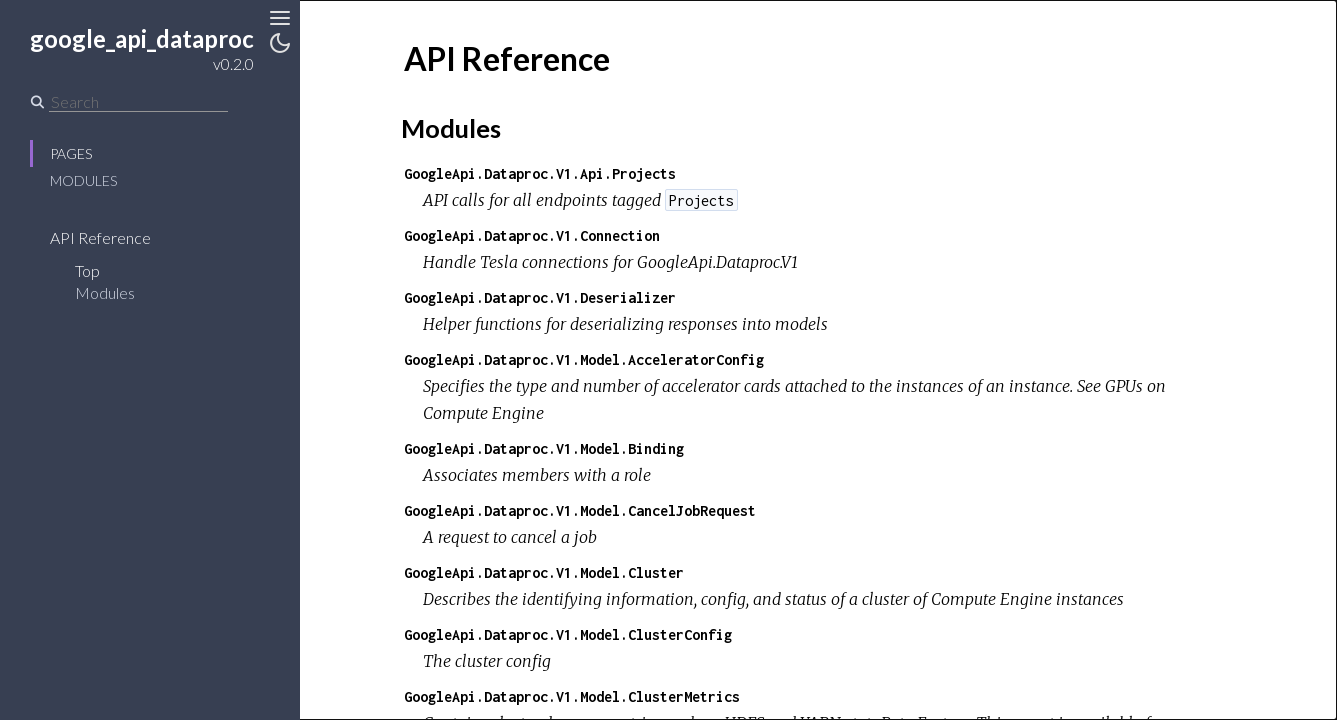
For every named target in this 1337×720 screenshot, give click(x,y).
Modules (83, 180)
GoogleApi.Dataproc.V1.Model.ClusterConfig (568, 634)
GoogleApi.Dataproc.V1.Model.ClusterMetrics (572, 696)
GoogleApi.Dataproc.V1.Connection (532, 235)
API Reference (100, 237)
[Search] (138, 102)
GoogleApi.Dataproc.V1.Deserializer (540, 297)
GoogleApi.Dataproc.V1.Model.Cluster (544, 572)
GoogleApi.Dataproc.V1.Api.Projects (540, 173)
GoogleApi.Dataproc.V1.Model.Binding (544, 448)
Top (87, 270)
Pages (71, 153)
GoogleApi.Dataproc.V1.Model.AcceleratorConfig (584, 359)
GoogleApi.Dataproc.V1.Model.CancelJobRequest (580, 510)
